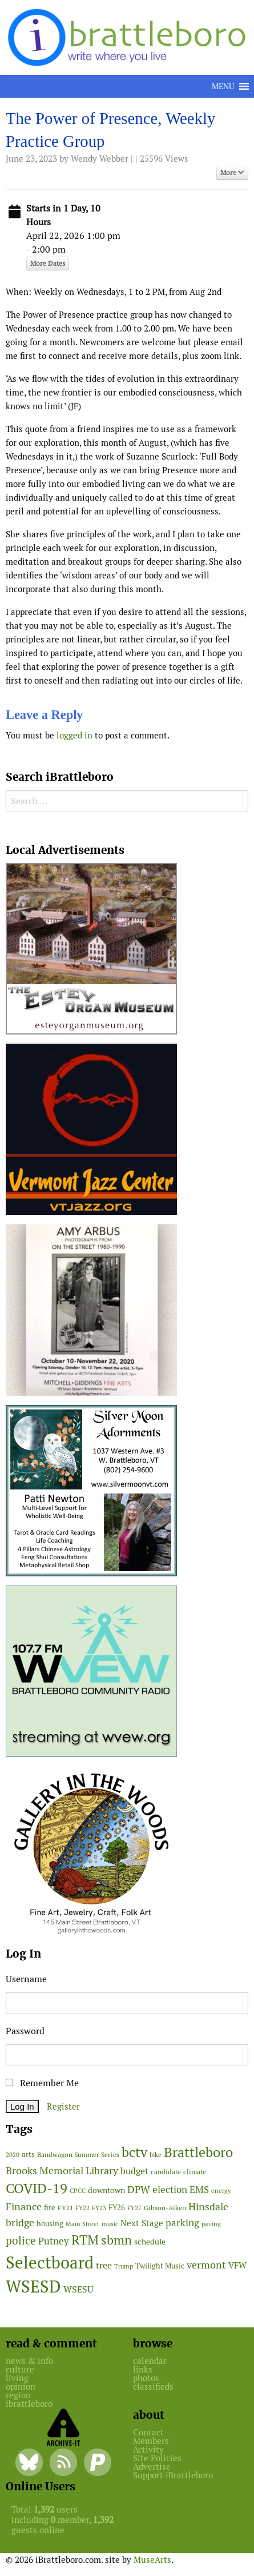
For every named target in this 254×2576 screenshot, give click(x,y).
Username (26, 1979)
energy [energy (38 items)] (221, 2191)
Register (63, 2106)
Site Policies (157, 2458)
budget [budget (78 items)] (134, 2171)
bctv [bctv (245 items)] (134, 2152)
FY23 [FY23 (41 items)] (99, 2208)
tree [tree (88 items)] (104, 2265)
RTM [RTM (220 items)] (85, 2239)
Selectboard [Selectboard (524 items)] (50, 2262)
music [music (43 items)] (110, 2224)
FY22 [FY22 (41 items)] (82, 2208)
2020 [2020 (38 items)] (12, 2155)
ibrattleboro (29, 2403)
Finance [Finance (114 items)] (24, 2206)
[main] (127, 429)
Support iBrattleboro (173, 2475)
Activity (148, 2449)
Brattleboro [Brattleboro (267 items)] (198, 2152)
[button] (223, 86)
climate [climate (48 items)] (194, 2171)
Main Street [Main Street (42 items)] (82, 2224)
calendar (150, 2361)
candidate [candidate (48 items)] (166, 2171)
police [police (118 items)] (21, 2240)
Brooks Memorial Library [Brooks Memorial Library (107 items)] (62, 2170)
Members (151, 2441)
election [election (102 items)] (169, 2189)
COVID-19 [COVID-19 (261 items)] (36, 2188)
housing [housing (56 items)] (50, 2223)
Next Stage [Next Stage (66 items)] (141, 2223)
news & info (29, 2361)
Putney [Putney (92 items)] (53, 2241)
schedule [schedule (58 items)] (150, 2241)
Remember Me (42, 2083)
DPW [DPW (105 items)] (138, 2189)
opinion (20, 2386)
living (17, 2378)
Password (25, 2031)
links (142, 2369)
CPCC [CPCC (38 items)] (78, 2191)
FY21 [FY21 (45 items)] (65, 2207)
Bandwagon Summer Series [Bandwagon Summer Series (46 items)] (78, 2154)
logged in (74, 735)
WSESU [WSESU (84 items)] (78, 2289)
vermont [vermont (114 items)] (206, 2264)
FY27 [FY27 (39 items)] (134, 2208)
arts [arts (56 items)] (28, 2154)
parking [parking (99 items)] (182, 2222)
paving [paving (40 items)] (211, 2224)
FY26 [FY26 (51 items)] (116, 2207)
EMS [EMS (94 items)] (199, 2189)
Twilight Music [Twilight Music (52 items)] (159, 2266)
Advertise (152, 2466)
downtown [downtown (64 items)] (106, 2190)
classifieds (153, 2386)
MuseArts (152, 2559)
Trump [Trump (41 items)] (123, 2266)
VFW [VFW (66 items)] (237, 2265)
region (18, 2395)
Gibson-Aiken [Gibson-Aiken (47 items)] (165, 2207)
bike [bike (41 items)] (156, 2155)
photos (146, 2378)
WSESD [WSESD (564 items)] (33, 2287)
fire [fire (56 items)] (49, 2207)
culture (20, 2369)
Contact (148, 2432)
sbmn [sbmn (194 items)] (116, 2240)
